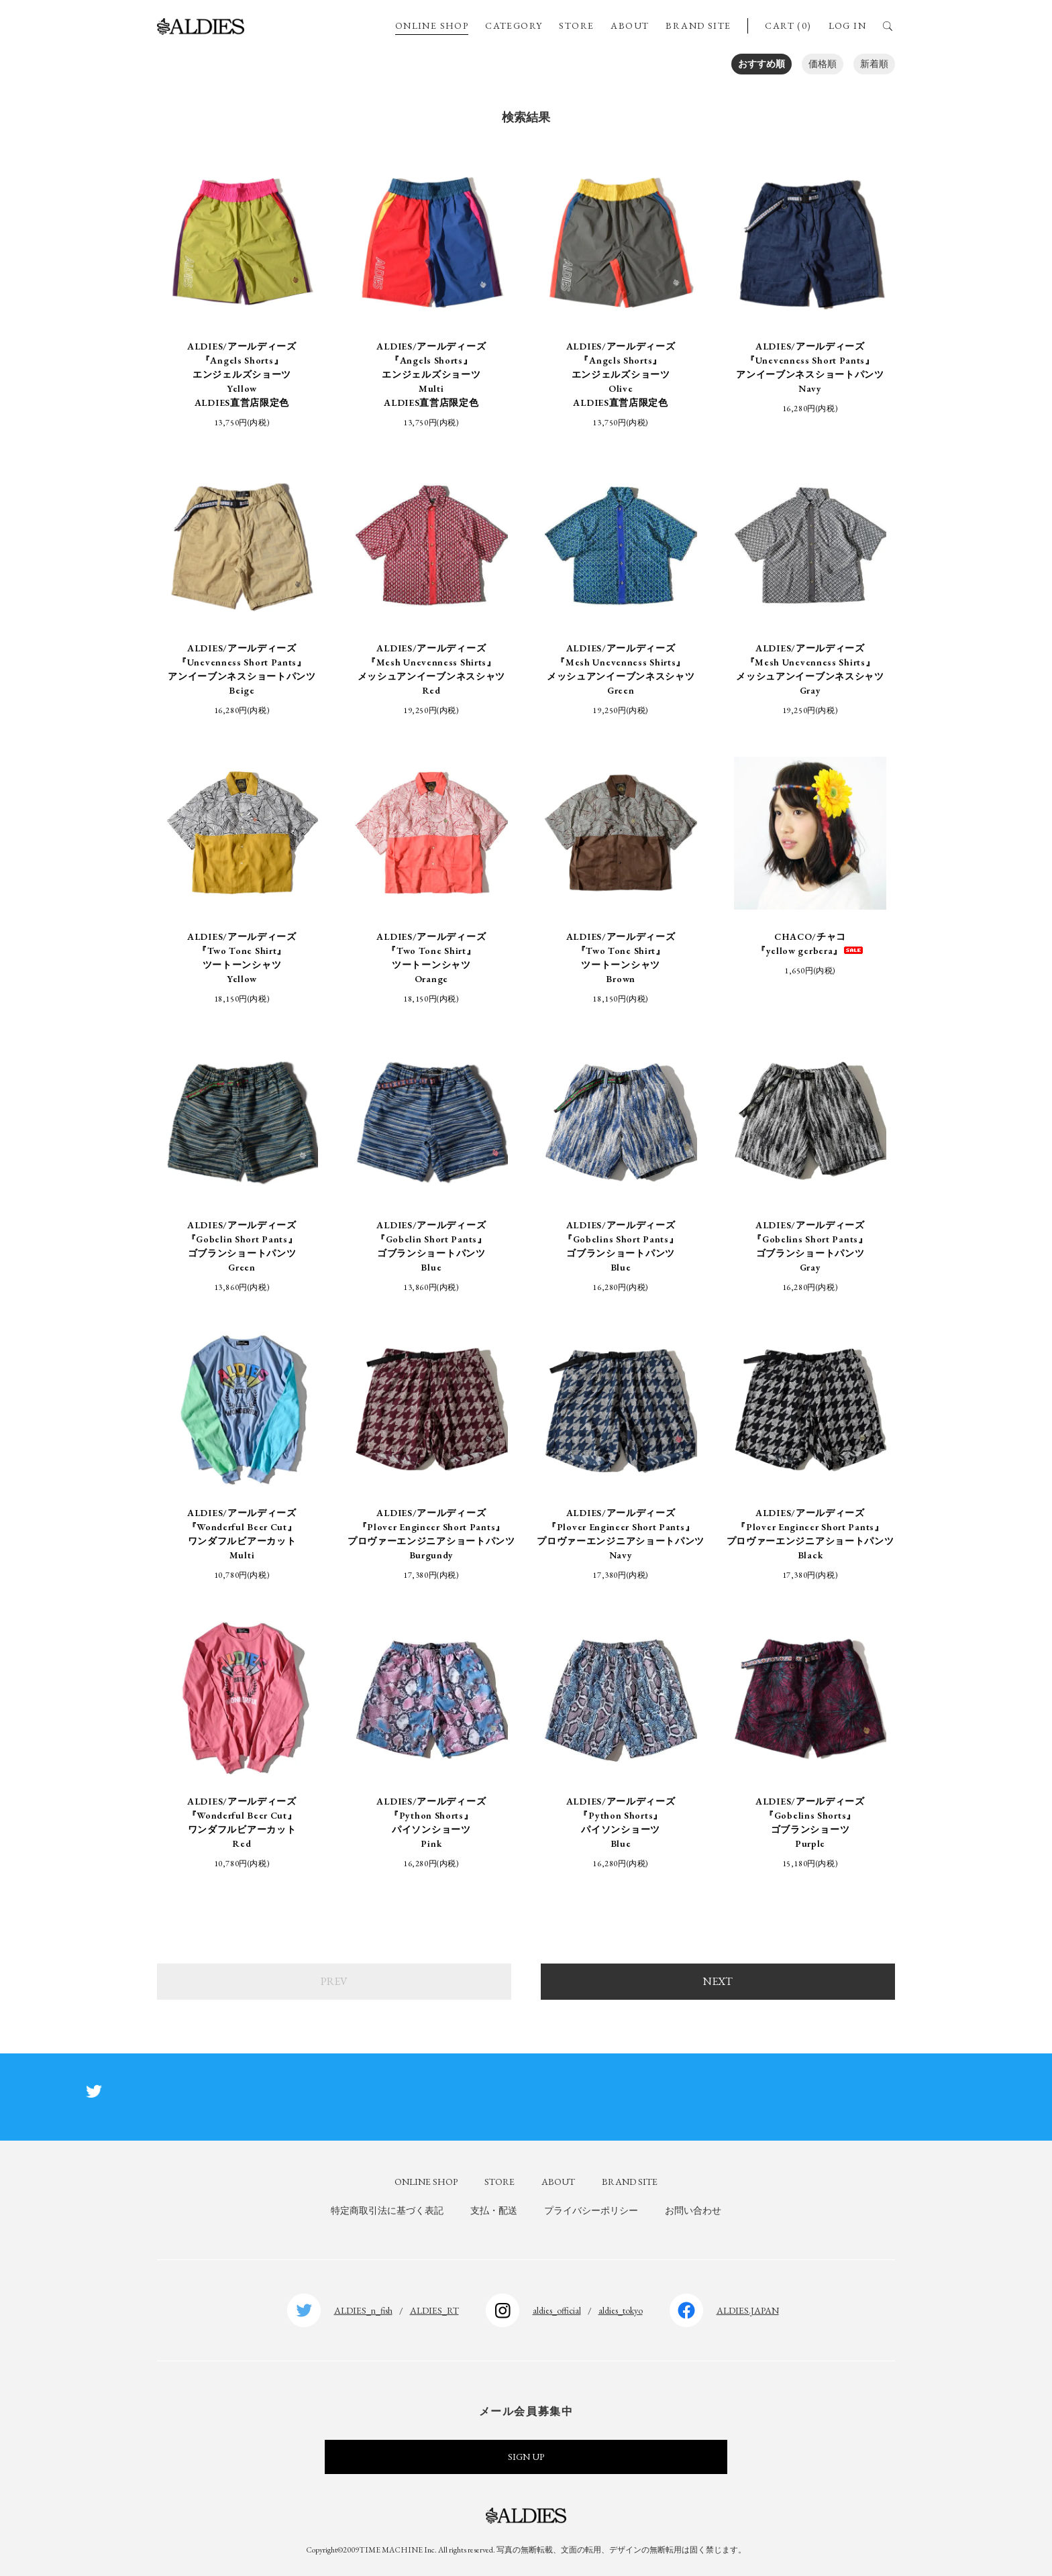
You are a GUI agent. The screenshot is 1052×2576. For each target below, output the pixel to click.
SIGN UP (526, 2457)
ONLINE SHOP (431, 25)
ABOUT (630, 25)
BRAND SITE (698, 25)
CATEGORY (513, 25)
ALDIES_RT (434, 2310)
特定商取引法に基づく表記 (387, 2210)
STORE (576, 25)
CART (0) (788, 25)
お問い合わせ (693, 2210)
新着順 (874, 64)
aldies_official (557, 2310)
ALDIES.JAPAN (748, 2310)
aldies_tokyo (620, 2310)
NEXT (718, 1981)
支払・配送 (493, 2210)
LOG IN (847, 25)
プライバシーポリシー (591, 2210)
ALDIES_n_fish (363, 2310)
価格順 (822, 64)
